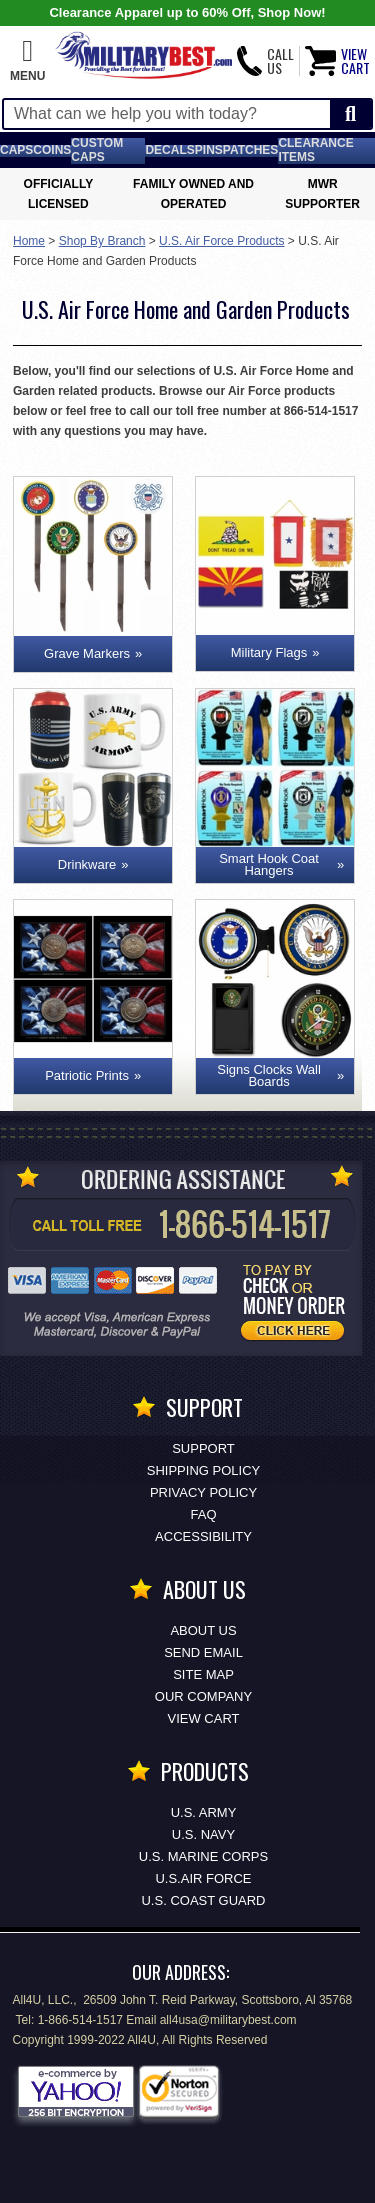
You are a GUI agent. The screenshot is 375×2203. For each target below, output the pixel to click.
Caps (16, 150)
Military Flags (269, 652)
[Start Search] (350, 114)
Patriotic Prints (87, 1075)
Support (203, 1448)
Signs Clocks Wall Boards (269, 1075)
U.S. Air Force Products (221, 241)
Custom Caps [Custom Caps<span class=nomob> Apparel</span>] (97, 150)
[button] (27, 61)
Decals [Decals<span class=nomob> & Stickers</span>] (169, 150)
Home (29, 241)
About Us (203, 1630)
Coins (52, 150)
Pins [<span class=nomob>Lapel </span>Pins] (209, 150)
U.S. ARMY (204, 1812)
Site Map (203, 1674)
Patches (251, 150)
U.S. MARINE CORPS (203, 1856)
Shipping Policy (203, 1470)
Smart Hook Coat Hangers (269, 864)
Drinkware (87, 864)
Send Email (203, 1652)
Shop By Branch (102, 241)
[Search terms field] (167, 114)
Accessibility (203, 1536)
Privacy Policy (203, 1492)
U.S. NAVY (203, 1834)
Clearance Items (315, 150)
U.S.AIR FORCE (203, 1878)
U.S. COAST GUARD (203, 1900)
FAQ (203, 1514)
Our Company (203, 1696)
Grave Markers (87, 653)
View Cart (204, 1718)
